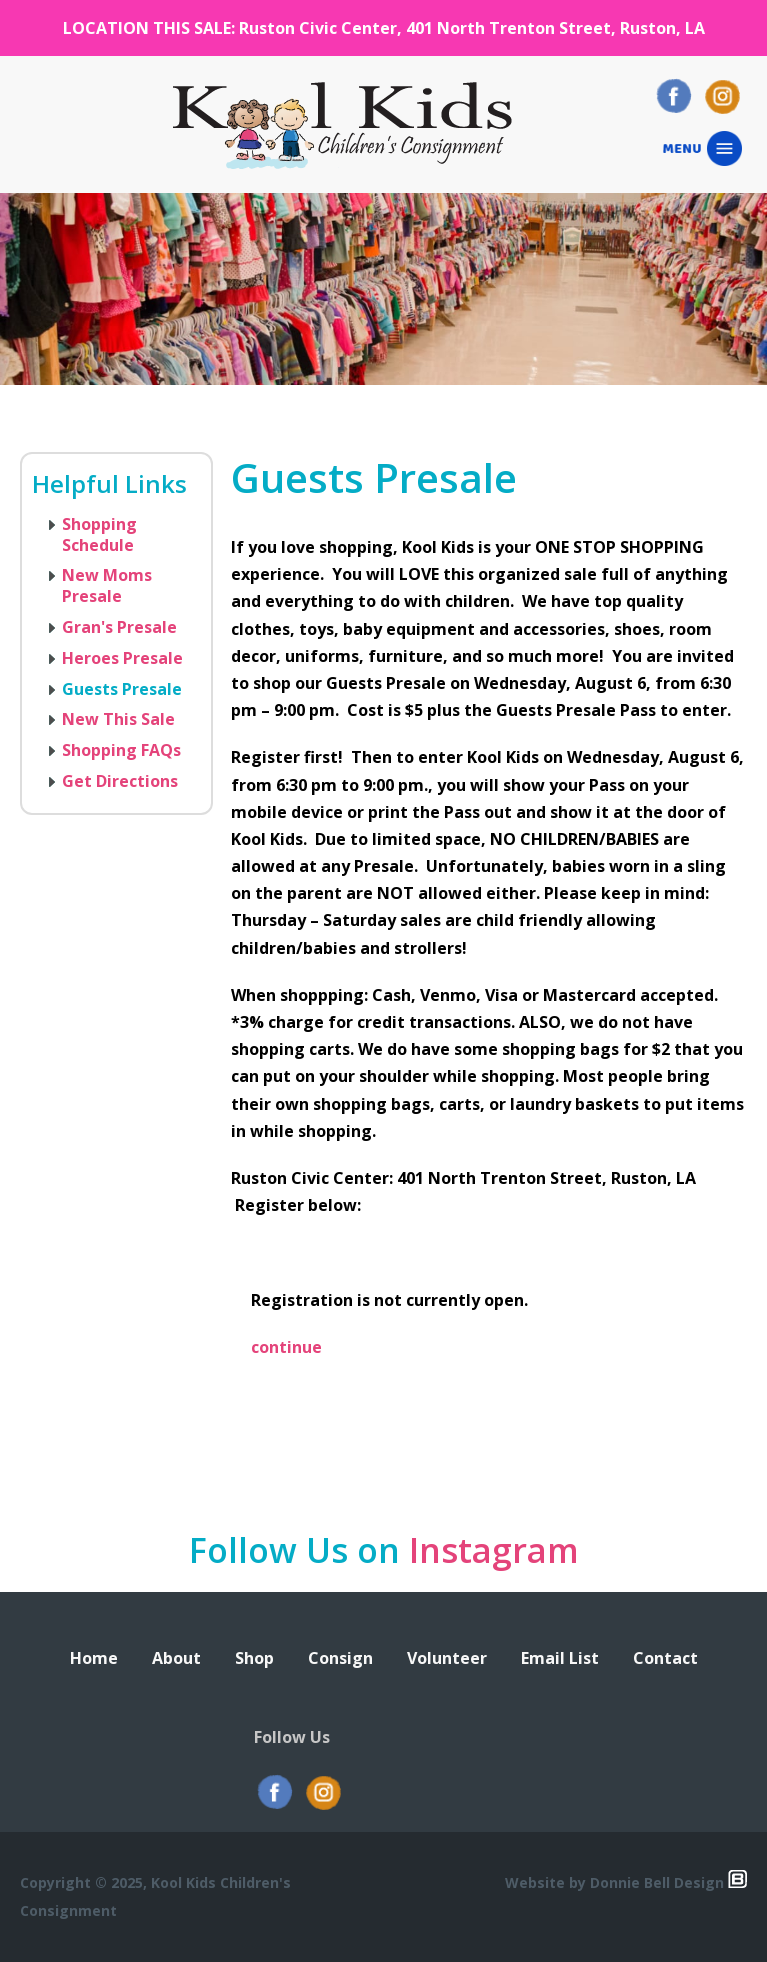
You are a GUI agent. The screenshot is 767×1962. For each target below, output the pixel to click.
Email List (560, 1658)
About (176, 1658)
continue (286, 1347)
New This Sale (118, 719)
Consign (340, 1658)
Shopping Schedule (99, 534)
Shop (254, 1658)
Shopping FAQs (121, 750)
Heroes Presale (122, 658)
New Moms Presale (107, 585)
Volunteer (447, 1658)
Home (94, 1658)
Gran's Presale (119, 627)
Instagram (494, 1550)
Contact (665, 1658)
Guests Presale (122, 689)
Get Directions (120, 781)
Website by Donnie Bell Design (626, 1882)
